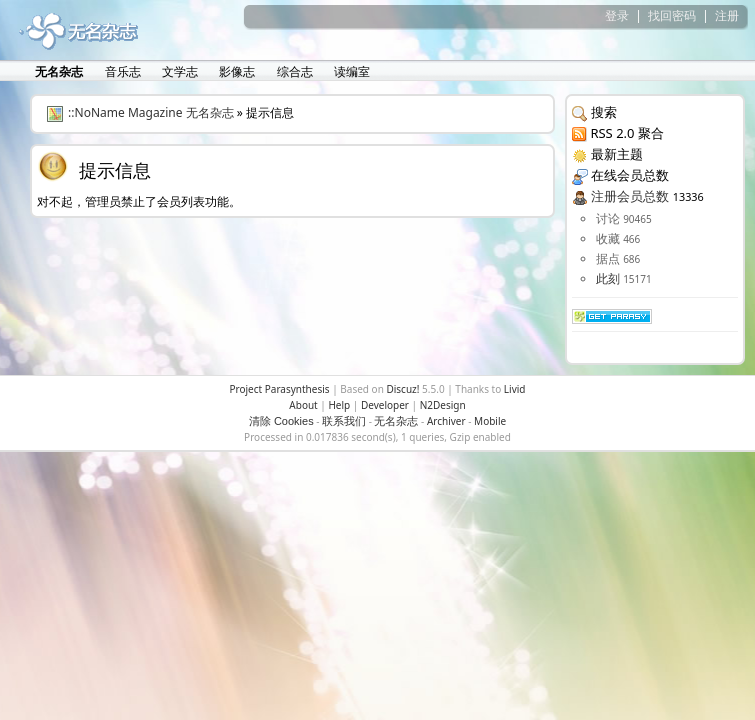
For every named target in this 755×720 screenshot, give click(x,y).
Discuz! (402, 389)
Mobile (490, 421)
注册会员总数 (630, 196)
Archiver (446, 421)
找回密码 (672, 15)
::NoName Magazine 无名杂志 (151, 112)
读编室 (350, 71)
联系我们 (344, 421)
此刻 (608, 278)
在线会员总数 (630, 175)
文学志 (178, 71)
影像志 (235, 71)
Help (339, 405)
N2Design (443, 405)
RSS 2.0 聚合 (626, 133)
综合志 (293, 71)
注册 (727, 15)
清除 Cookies (281, 421)
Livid (515, 389)
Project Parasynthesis (279, 389)
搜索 (604, 112)
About (303, 405)
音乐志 (121, 71)
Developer (385, 405)
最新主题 (617, 154)
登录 (617, 15)
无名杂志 (396, 421)
